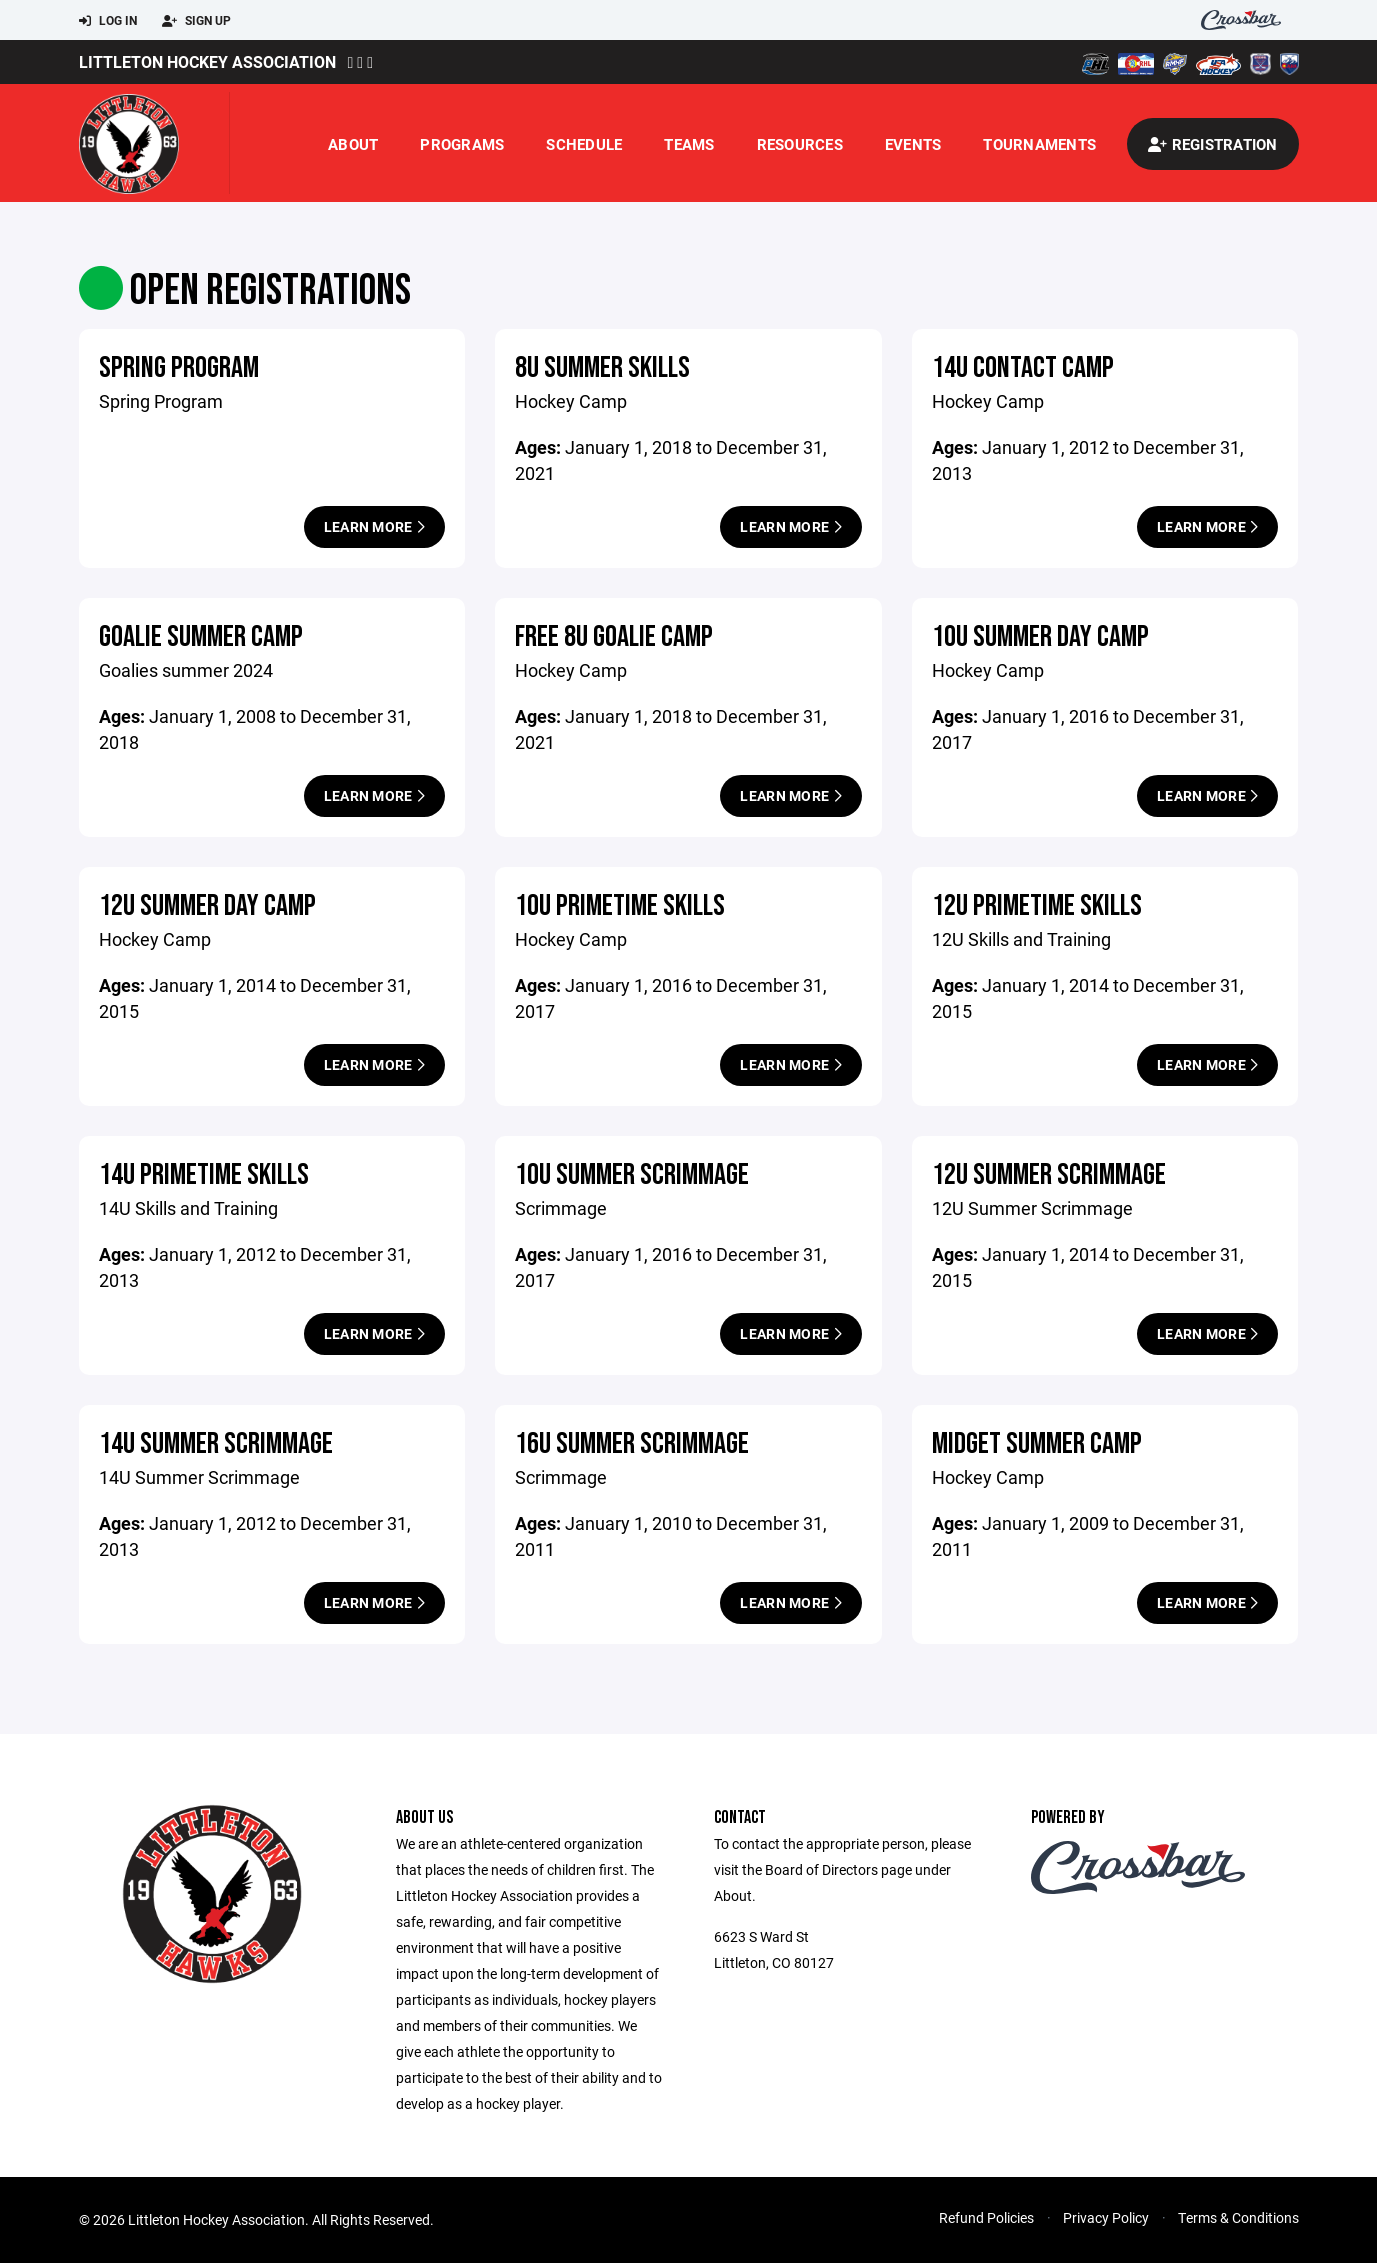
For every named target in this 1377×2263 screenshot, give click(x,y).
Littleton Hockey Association (207, 61)
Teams (689, 144)
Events (913, 144)
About (353, 144)
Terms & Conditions (1238, 2217)
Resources (800, 144)
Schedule (584, 144)
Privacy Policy (1106, 2217)
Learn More (374, 526)
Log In (108, 21)
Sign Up (196, 21)
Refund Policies (986, 2217)
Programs (462, 144)
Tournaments (1039, 144)
